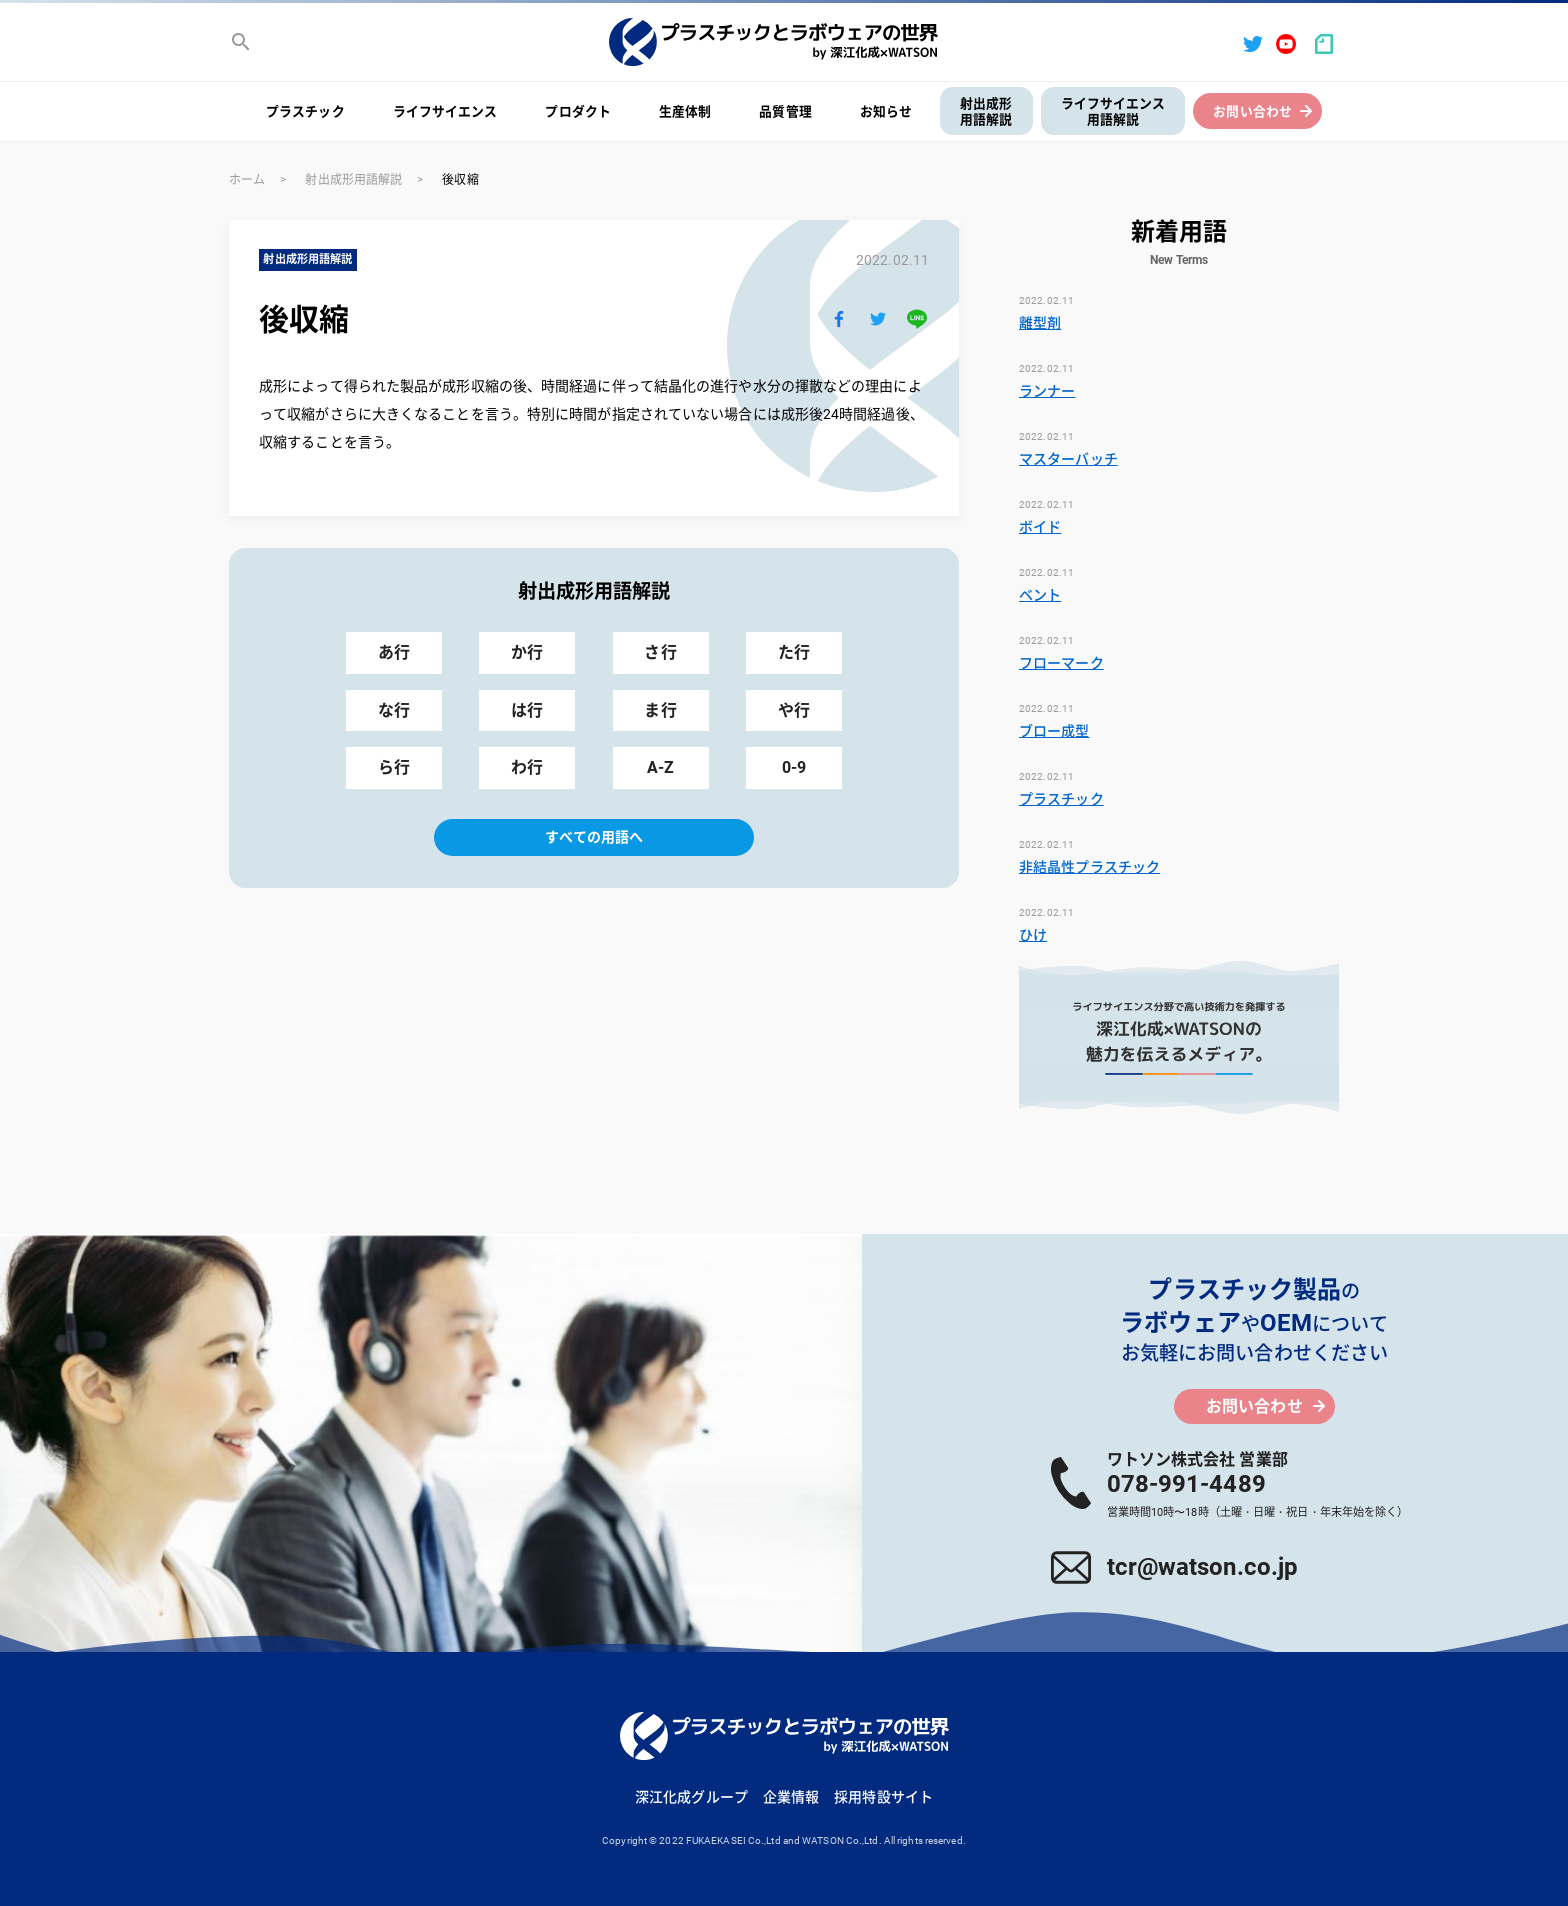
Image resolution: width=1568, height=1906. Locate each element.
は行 (527, 710)
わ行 (527, 767)
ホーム (247, 180)
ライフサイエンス (445, 111)
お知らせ (886, 111)
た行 (794, 652)
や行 (794, 710)
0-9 (794, 767)
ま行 (660, 710)
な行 (394, 710)
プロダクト (578, 111)
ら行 (394, 767)
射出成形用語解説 (986, 112)
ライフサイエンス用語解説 (1113, 112)
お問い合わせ (1252, 111)
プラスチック (305, 111)
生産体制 (685, 111)
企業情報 (791, 1797)
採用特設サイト (883, 1797)
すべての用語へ (594, 837)
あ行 (394, 652)
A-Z (660, 767)
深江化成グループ (691, 1797)
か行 (527, 652)
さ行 (660, 652)
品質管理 (785, 111)
